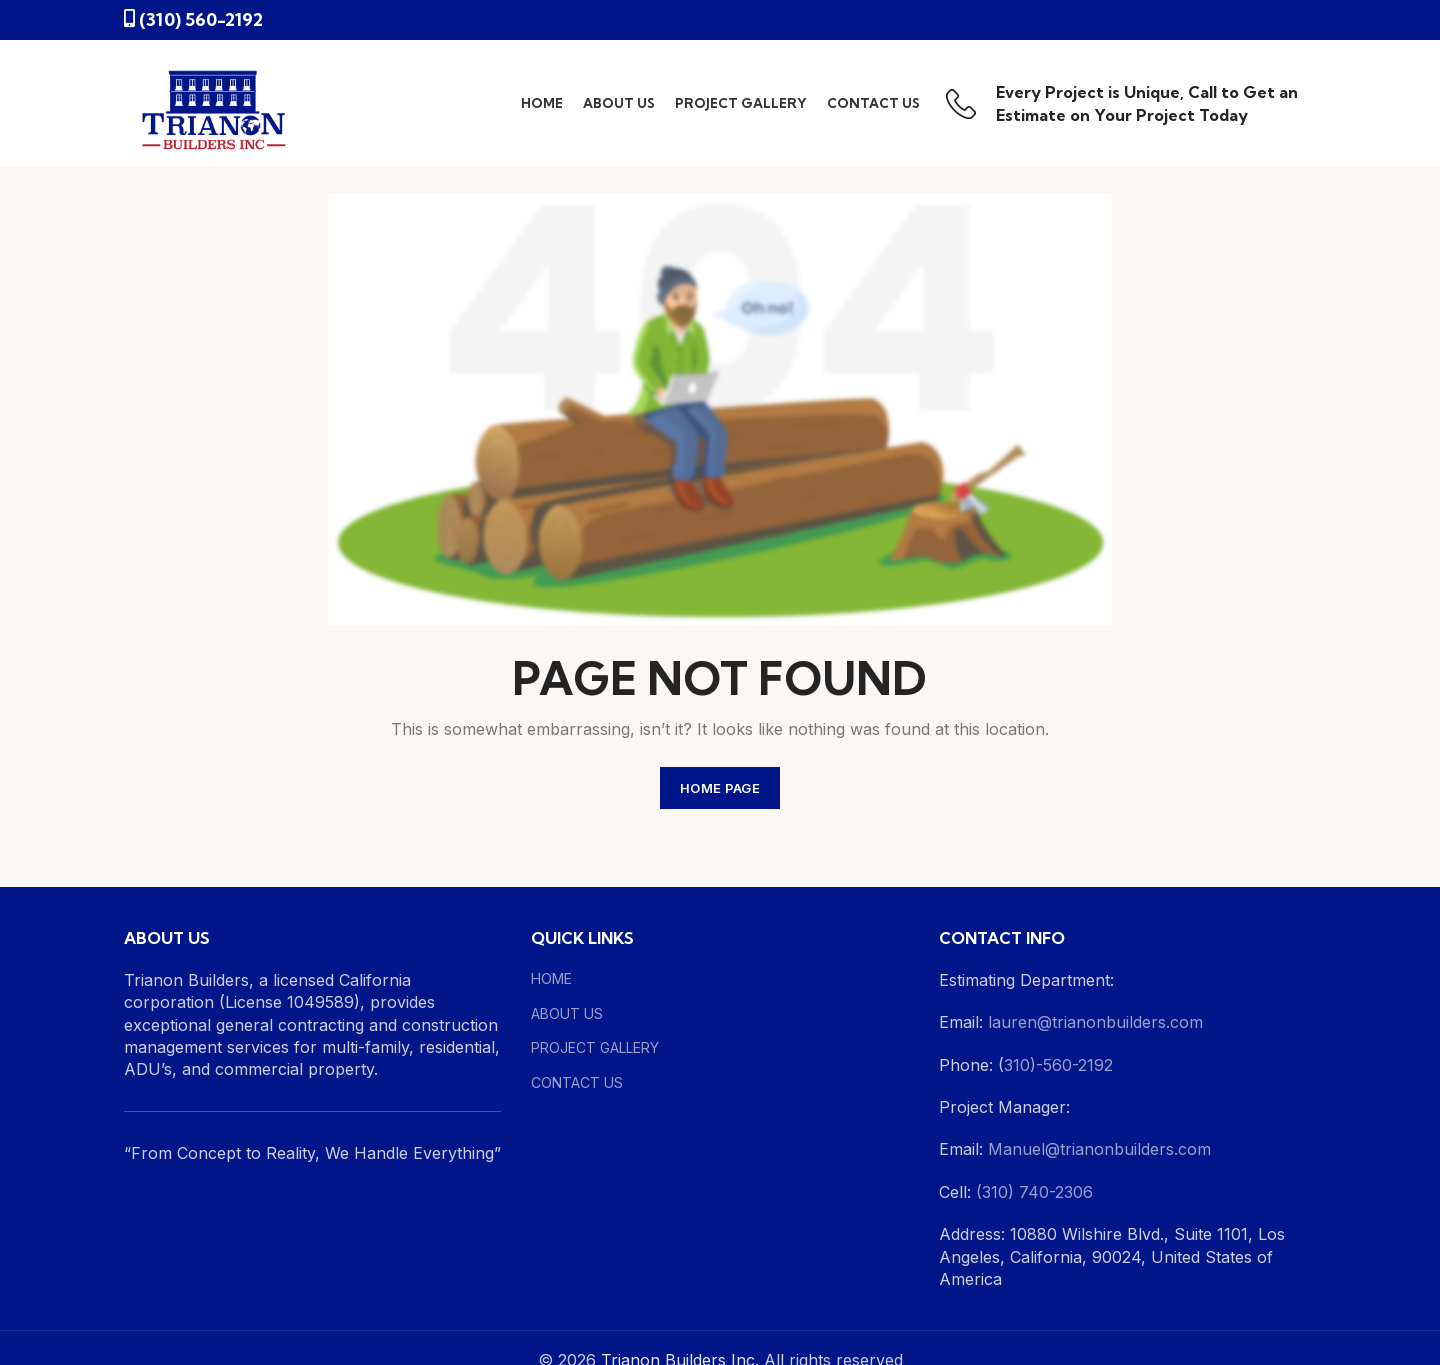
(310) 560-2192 (201, 19)
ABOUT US (567, 1013)
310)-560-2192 (1058, 1065)
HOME (551, 978)
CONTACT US (577, 1082)
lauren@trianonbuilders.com (1095, 1022)
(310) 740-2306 (1034, 1192)
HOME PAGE (720, 788)
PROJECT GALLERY (595, 1047)
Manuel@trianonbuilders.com (1097, 1149)
